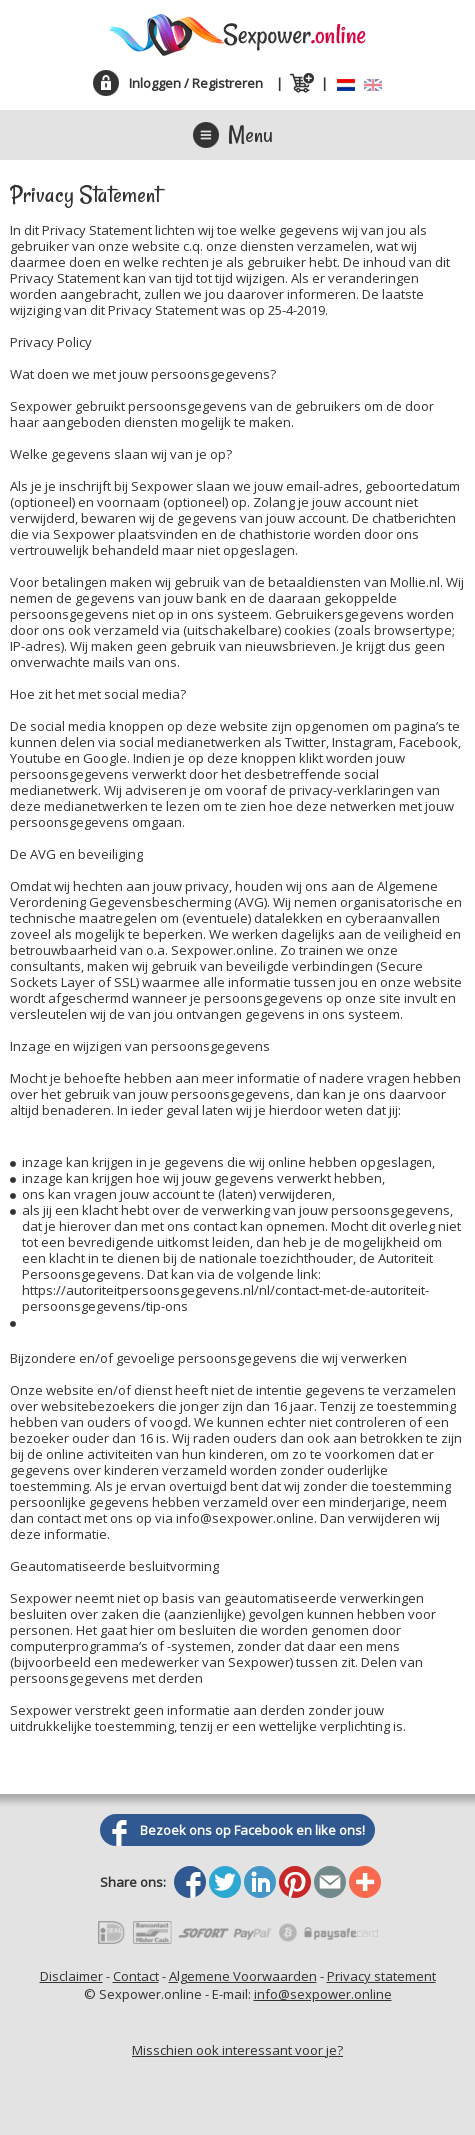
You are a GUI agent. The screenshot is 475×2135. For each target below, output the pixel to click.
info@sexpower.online (323, 1994)
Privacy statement (381, 1976)
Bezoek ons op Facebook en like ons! (252, 1830)
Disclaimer (71, 1976)
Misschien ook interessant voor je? (237, 2050)
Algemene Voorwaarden (243, 1976)
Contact (136, 1976)
